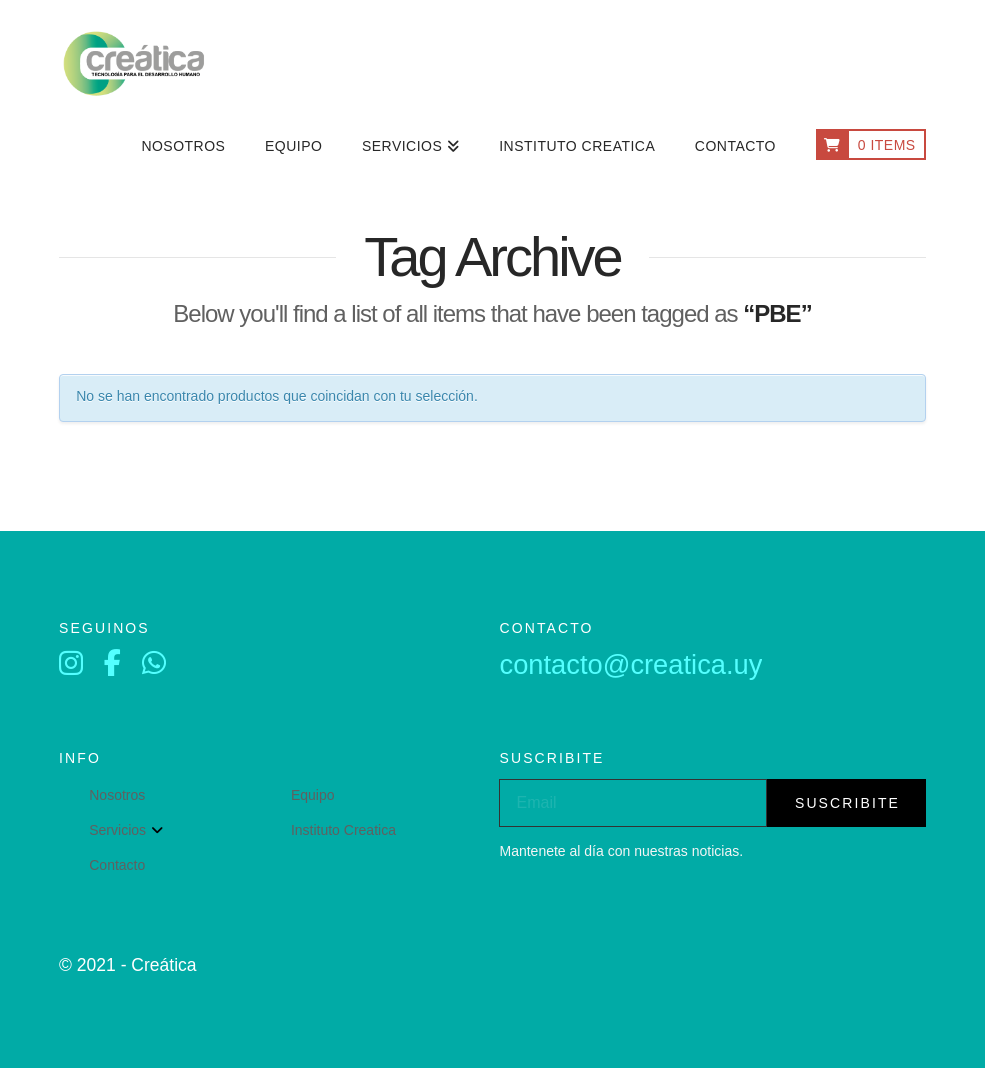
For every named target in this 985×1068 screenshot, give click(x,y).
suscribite (847, 803)
